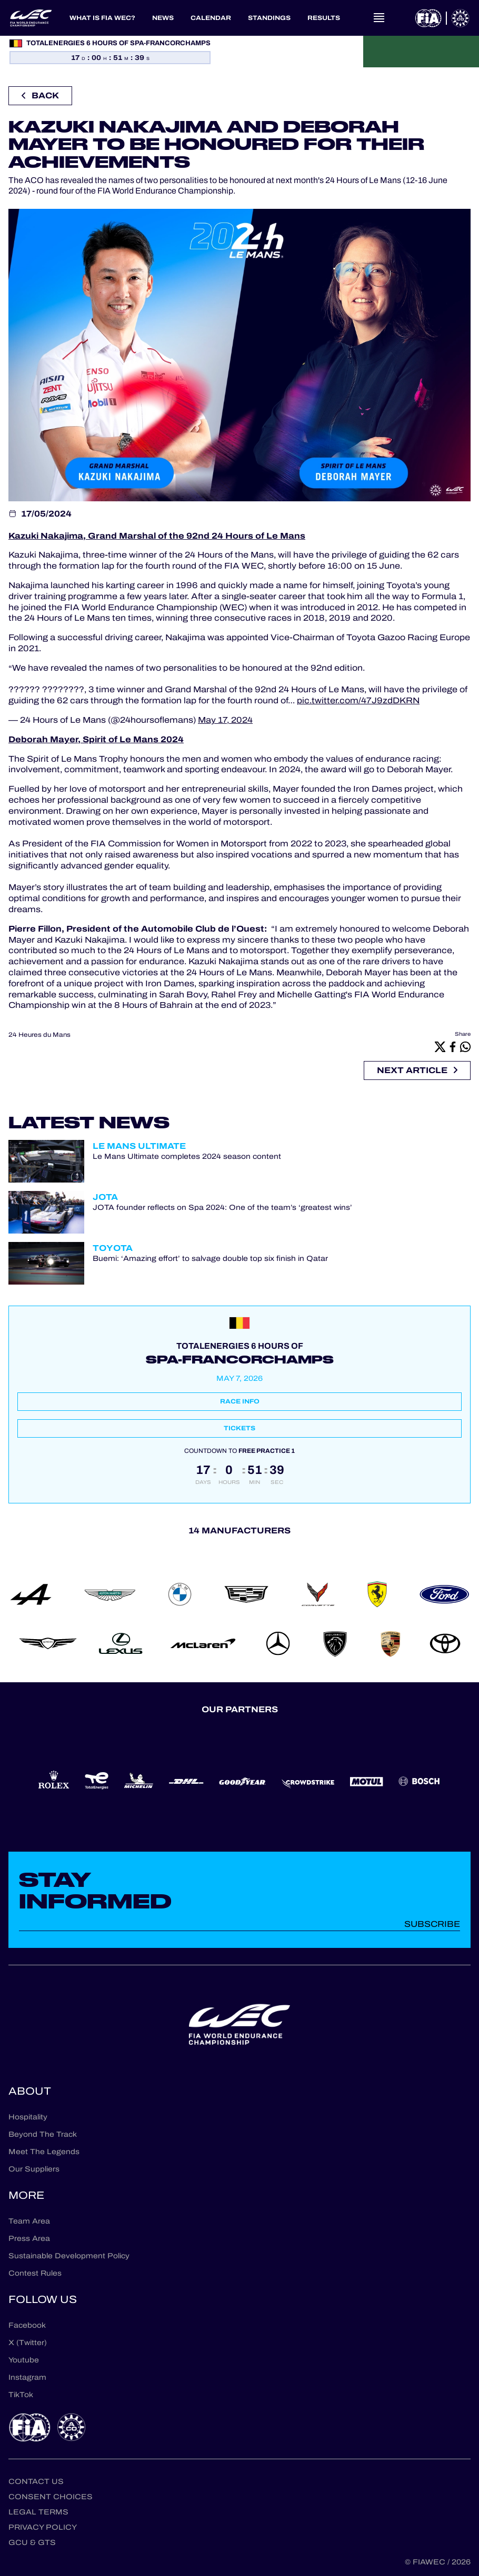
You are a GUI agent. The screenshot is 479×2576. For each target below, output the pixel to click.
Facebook (27, 2325)
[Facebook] (452, 1046)
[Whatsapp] (465, 1046)
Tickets (239, 1428)
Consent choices (50, 2496)
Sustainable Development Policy (68, 2255)
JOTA (105, 1197)
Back (40, 95)
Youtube (23, 2360)
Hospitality (27, 2117)
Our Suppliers (33, 2169)
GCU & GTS (32, 2542)
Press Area (29, 2238)
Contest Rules (35, 2273)
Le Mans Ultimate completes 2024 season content (187, 1157)
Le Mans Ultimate (139, 1146)
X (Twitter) (27, 2342)
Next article (417, 1070)
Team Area (29, 2221)
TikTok (20, 2394)
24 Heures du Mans (39, 1034)
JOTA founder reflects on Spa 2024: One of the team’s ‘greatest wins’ (222, 1208)
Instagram (27, 2377)
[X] (440, 1046)
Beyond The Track (42, 2134)
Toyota (113, 1248)
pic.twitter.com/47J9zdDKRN (358, 700)
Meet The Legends (43, 2151)
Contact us (36, 2481)
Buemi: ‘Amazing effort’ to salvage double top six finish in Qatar (210, 1259)
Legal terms (38, 2512)
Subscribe (432, 1924)
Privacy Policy (42, 2527)
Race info (240, 1401)
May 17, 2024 (225, 720)
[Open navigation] (379, 18)
